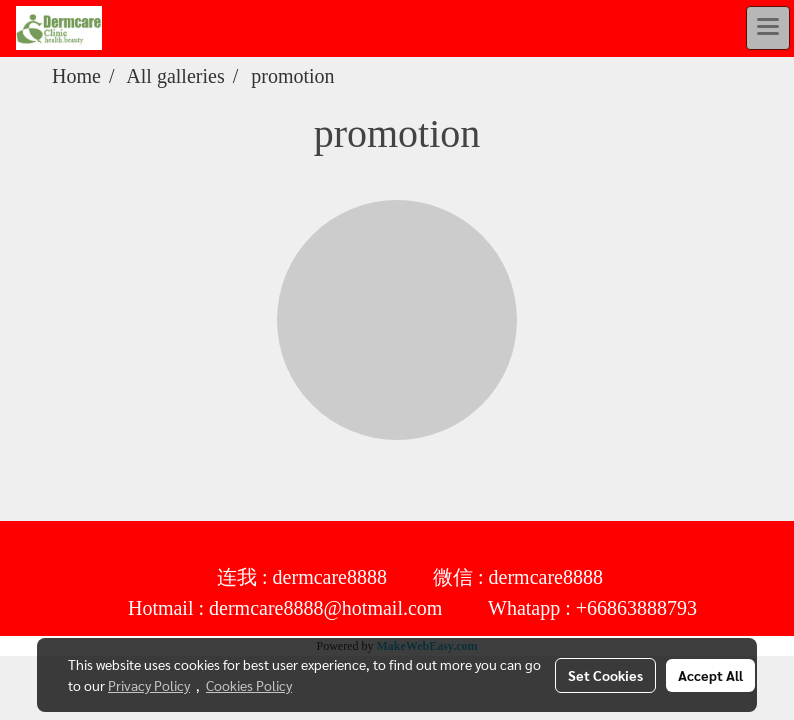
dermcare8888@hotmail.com (325, 609)
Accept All (710, 675)
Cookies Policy (249, 685)
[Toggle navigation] (768, 28)
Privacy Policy (149, 685)
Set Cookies (605, 675)
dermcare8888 (330, 578)
